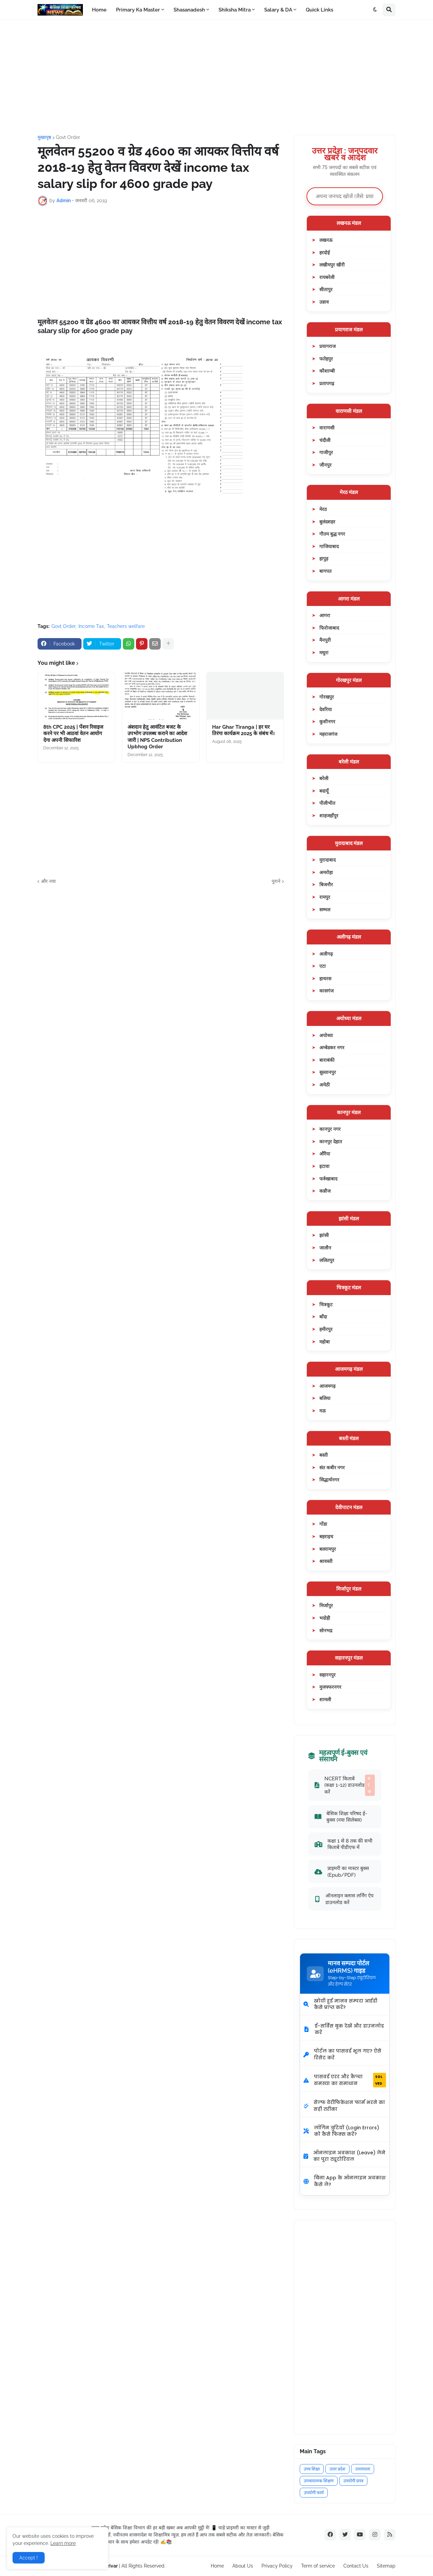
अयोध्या (326, 1035)
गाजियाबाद (329, 546)
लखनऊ (326, 240)
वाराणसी (327, 427)
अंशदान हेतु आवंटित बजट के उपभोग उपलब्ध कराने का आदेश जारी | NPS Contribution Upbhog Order (157, 737)
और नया (48, 881)
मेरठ (323, 509)
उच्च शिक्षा (312, 2469)
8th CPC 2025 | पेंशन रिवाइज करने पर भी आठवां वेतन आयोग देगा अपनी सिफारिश (73, 733)
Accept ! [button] (28, 2557)
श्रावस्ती (326, 1561)
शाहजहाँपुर (328, 815)
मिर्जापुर (326, 1605)
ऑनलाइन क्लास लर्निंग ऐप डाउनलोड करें (344, 1899)
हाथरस (325, 978)
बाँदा (323, 1316)
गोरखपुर (326, 697)
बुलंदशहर (327, 521)
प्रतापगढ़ (326, 383)
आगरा (324, 615)
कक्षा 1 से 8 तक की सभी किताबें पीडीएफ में (343, 1844)
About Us (242, 2566)
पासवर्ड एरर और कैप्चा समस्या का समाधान (344, 2080)
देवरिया (325, 709)
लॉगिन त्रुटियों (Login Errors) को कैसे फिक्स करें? (341, 2131)
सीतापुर (326, 289)
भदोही (324, 1618)
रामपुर (324, 897)
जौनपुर (325, 465)
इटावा (324, 1166)
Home (217, 2566)
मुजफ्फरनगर (330, 1687)
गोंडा (323, 1524)
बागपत (325, 571)
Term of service (318, 2566)
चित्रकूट (326, 1304)
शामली (325, 1699)
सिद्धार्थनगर (329, 1479)
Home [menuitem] (99, 10)
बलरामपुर (327, 1549)
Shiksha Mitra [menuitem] (235, 10)
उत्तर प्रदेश (337, 2469)
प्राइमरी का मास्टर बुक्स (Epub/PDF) (342, 1871)
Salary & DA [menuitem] (278, 10)
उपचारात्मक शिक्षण (319, 2480)
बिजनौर (326, 884)
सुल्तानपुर (327, 1072)
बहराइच (326, 1536)
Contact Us (355, 2566)
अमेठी (324, 1084)
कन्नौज (325, 1191)
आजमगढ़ (327, 1386)
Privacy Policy (277, 2566)
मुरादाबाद (327, 860)
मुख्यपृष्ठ (44, 137)
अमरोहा (326, 872)
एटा (322, 966)
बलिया (325, 1398)
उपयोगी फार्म (314, 2492)
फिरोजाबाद (329, 628)
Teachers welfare (126, 626)
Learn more (63, 2543)
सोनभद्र (325, 1630)
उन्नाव (324, 302)
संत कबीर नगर (332, 1467)
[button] (375, 9)
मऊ (322, 1410)
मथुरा (323, 652)
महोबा (324, 1341)
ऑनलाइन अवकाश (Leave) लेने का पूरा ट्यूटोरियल (344, 2156)
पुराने (276, 881)
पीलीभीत (327, 803)
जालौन (325, 1247)
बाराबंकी (327, 1060)
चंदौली (325, 440)
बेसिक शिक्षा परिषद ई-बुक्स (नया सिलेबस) (341, 1816)
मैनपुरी (325, 640)
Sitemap (386, 2566)
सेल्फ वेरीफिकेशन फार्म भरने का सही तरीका (344, 2105)
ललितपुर (326, 1260)
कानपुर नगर (330, 1129)
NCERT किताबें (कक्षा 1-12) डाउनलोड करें (345, 1785)
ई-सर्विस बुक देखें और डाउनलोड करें (343, 2029)
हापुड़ (323, 558)
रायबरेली (327, 277)
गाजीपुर (326, 452)
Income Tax (91, 626)
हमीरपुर (326, 1329)
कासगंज (326, 990)
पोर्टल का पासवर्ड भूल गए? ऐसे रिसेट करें (342, 2054)
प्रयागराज (327, 346)
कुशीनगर (327, 721)
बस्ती (323, 1455)
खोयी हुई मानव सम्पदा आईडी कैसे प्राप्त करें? (340, 2004)
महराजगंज (328, 734)
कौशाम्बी (327, 371)
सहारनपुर (327, 1675)
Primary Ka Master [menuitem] (138, 10)
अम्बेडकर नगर (331, 1047)
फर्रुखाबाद (328, 1178)
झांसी (324, 1235)
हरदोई (324, 252)
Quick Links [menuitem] (319, 10)
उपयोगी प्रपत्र (353, 2480)
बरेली (323, 778)
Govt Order (68, 137)
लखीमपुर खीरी (332, 264)
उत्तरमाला (362, 2469)
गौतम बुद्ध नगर (332, 534)
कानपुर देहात (330, 1141)
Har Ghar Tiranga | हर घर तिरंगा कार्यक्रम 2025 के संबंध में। (243, 730)
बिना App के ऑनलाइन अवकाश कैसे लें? (344, 2181)
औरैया (324, 1153)
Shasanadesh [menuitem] (189, 10)
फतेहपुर (326, 358)
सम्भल (324, 909)
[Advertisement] (216, 77)
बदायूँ (323, 791)
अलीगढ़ (326, 954)
